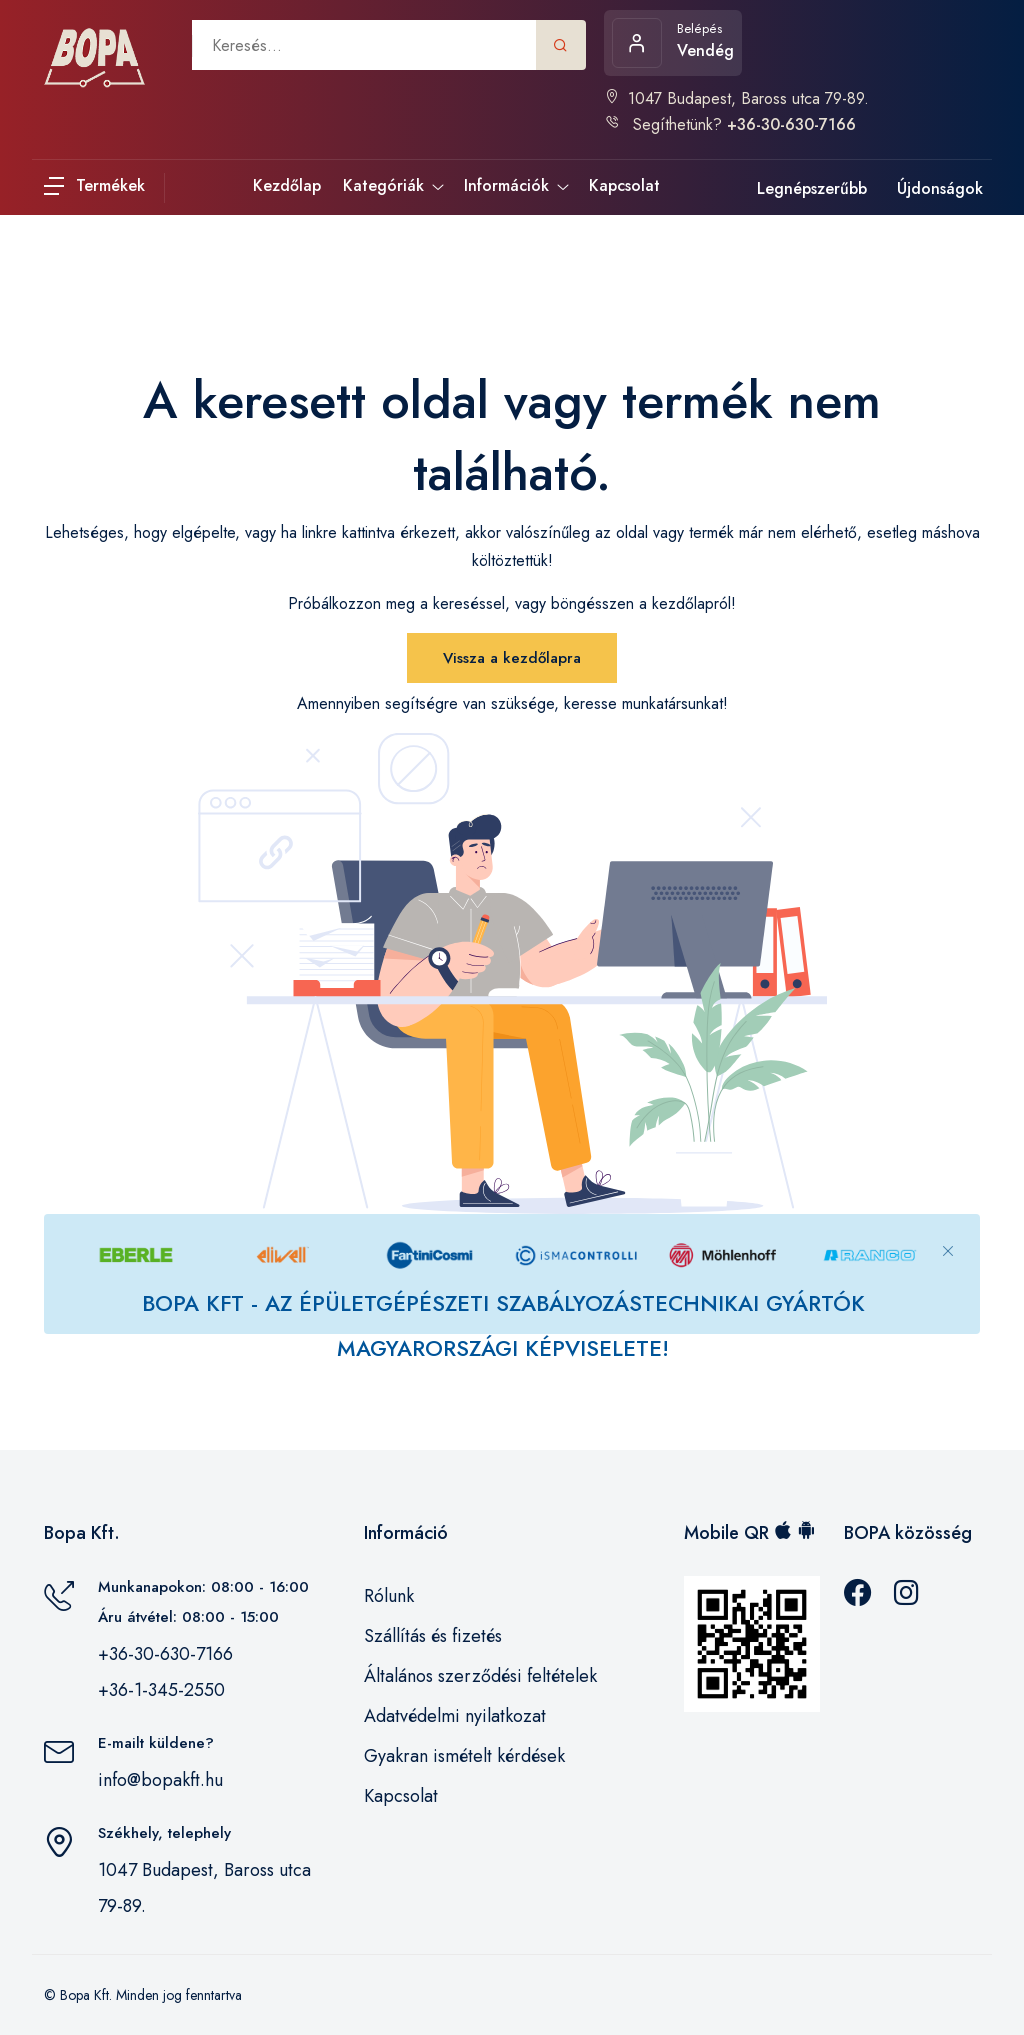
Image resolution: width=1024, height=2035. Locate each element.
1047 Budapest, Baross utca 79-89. (736, 98)
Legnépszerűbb (812, 188)
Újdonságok (940, 188)
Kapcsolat (401, 1796)
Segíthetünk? (730, 124)
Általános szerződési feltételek (480, 1676)
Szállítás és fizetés (433, 1636)
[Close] (948, 1235)
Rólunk (389, 1596)
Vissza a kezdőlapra (512, 658)
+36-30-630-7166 (165, 1654)
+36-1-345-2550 (161, 1690)
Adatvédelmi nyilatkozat (455, 1716)
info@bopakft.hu (160, 1780)
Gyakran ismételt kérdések (464, 1756)
